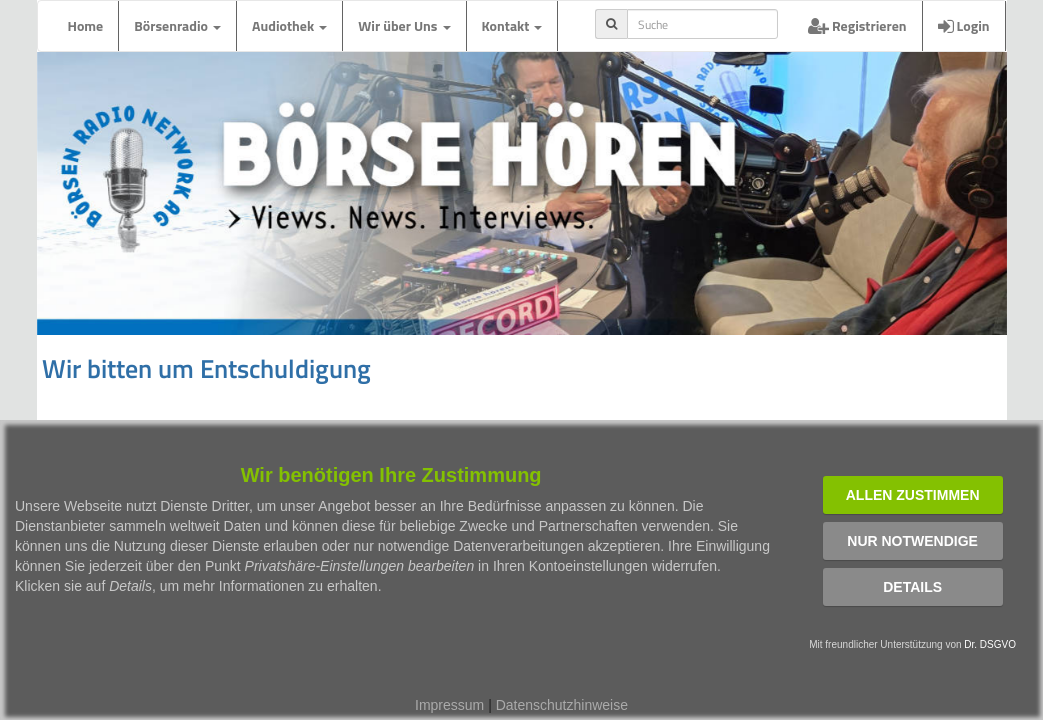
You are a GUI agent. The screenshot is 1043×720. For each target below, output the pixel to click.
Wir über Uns (404, 25)
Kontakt (512, 25)
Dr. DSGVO (990, 644)
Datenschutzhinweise (562, 705)
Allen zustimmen (913, 495)
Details (912, 587)
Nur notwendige (912, 541)
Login (964, 25)
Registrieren (857, 25)
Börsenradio (177, 25)
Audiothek (289, 25)
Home (86, 25)
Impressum (449, 705)
